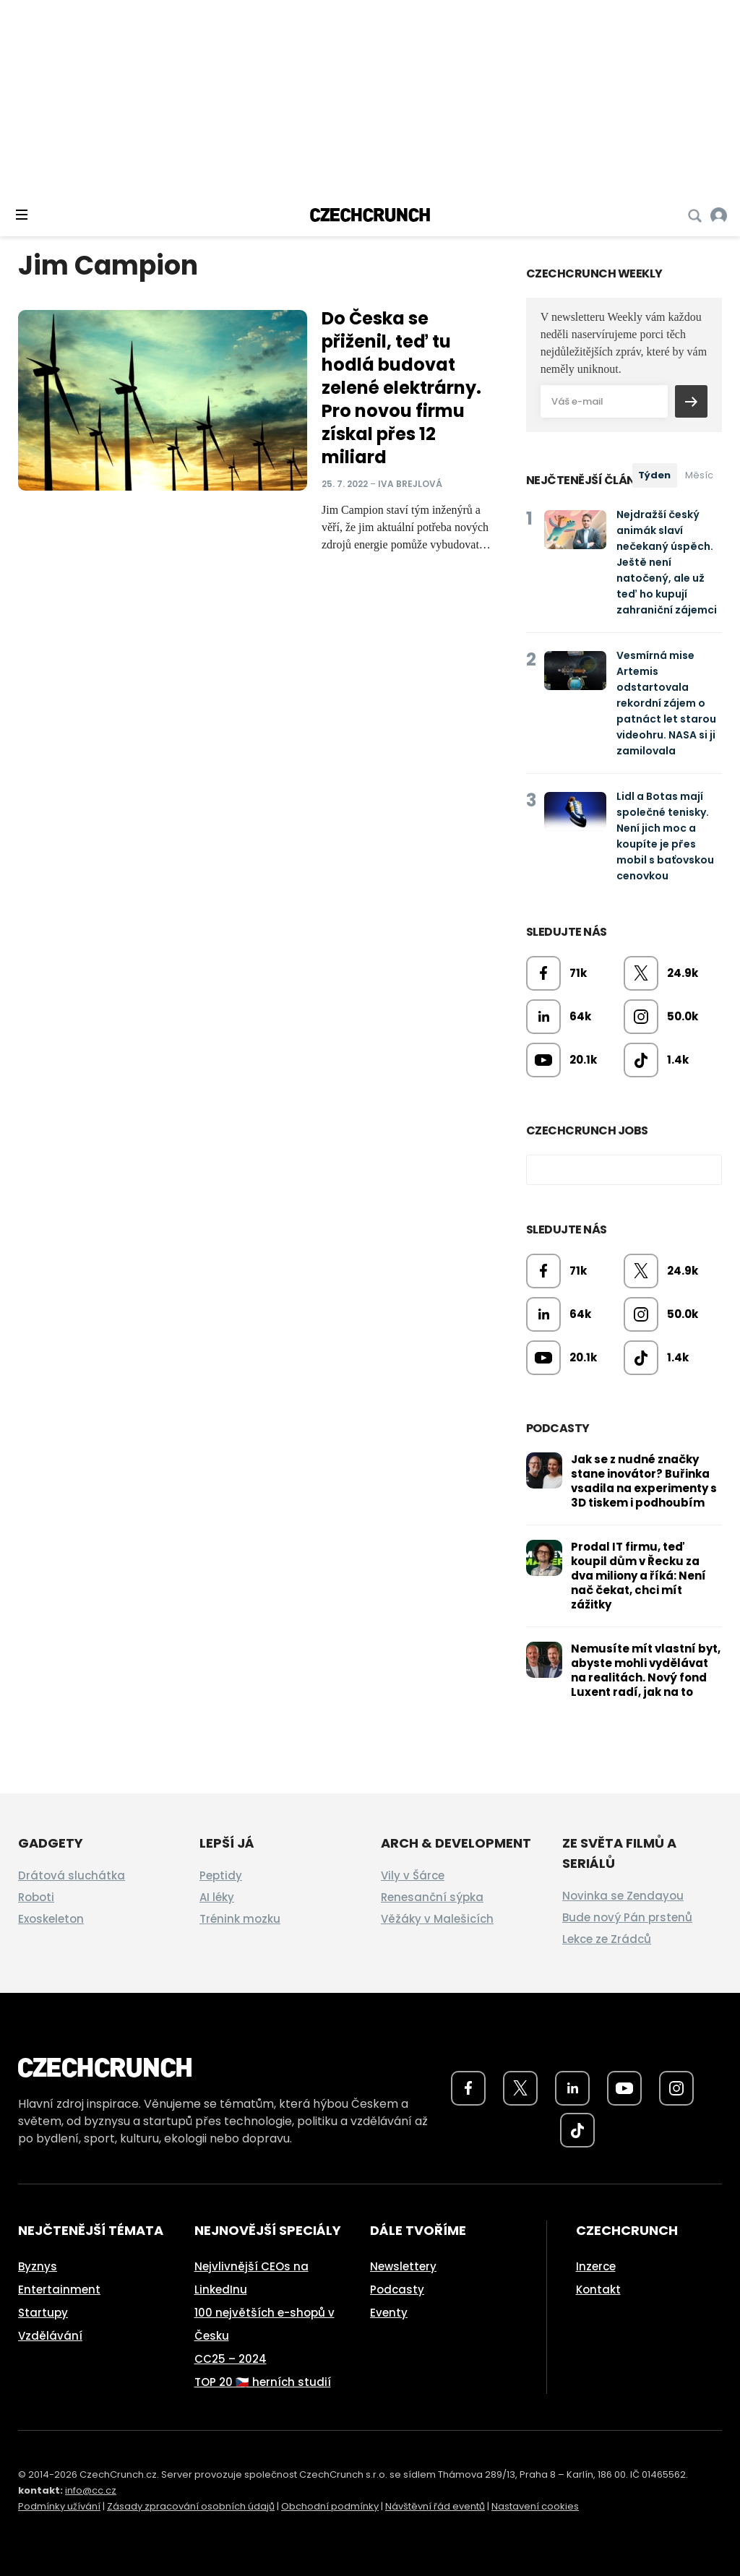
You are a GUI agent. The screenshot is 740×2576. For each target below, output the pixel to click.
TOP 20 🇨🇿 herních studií (262, 2382)
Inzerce (596, 2266)
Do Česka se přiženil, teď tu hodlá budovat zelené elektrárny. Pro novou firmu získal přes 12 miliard (401, 387)
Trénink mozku (239, 1918)
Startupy (43, 2312)
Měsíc (699, 475)
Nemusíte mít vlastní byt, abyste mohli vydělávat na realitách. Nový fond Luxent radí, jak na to (645, 1670)
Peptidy (220, 1875)
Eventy (389, 2312)
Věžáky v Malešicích (437, 1918)
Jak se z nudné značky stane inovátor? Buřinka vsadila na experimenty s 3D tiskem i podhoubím (644, 1481)
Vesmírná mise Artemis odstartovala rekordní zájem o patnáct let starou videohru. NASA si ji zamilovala (666, 703)
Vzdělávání (50, 2335)
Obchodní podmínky (330, 2506)
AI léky (216, 1897)
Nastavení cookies (535, 2506)
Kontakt (598, 2289)
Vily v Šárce (412, 1875)
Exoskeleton (51, 1918)
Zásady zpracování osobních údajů (191, 2506)
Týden (654, 475)
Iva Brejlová (410, 483)
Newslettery (403, 2266)
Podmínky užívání (59, 2506)
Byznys (37, 2266)
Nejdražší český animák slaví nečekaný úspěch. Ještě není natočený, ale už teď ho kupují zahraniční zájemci (666, 562)
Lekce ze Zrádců (606, 1939)
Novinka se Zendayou (623, 1895)
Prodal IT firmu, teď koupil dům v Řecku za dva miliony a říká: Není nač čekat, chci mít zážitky (638, 1575)
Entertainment (59, 2289)
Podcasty (397, 2289)
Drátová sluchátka (71, 1875)
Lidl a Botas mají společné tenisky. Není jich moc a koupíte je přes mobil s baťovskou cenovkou (665, 836)
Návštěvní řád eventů (435, 2506)
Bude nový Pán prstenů (627, 1917)
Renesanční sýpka (432, 1897)
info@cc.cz (90, 2490)
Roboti (36, 1897)
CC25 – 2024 (230, 2358)
